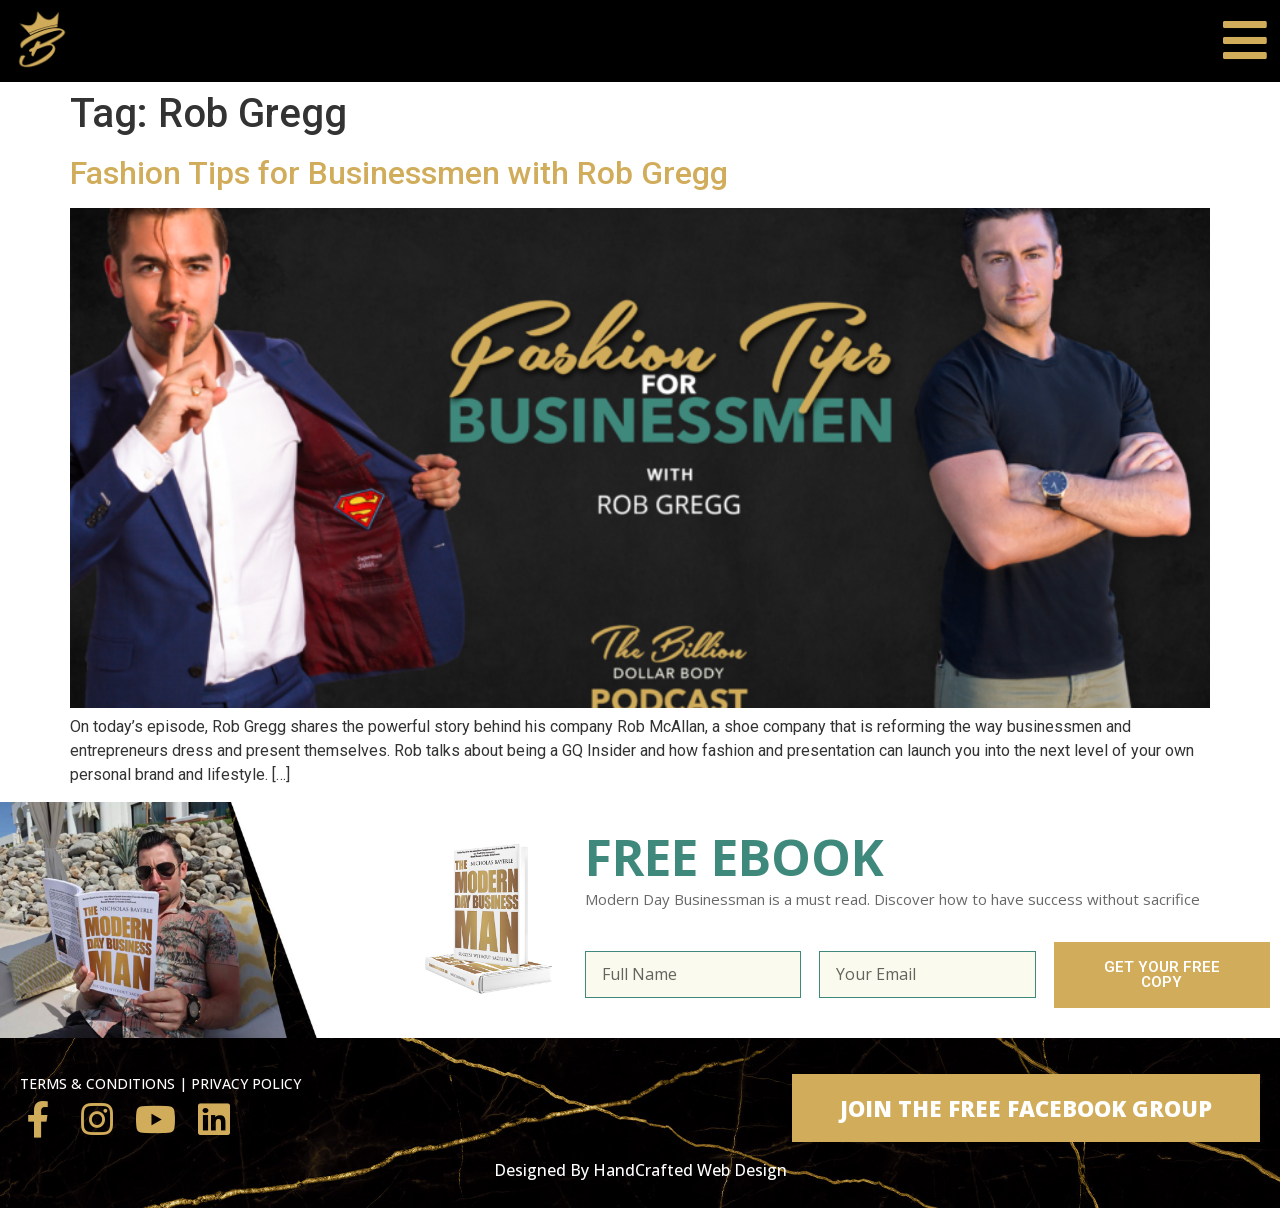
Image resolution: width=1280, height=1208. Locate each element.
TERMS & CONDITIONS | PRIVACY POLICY (160, 1083)
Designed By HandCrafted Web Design (640, 1170)
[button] (1026, 1108)
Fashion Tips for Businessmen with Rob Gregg (399, 173)
